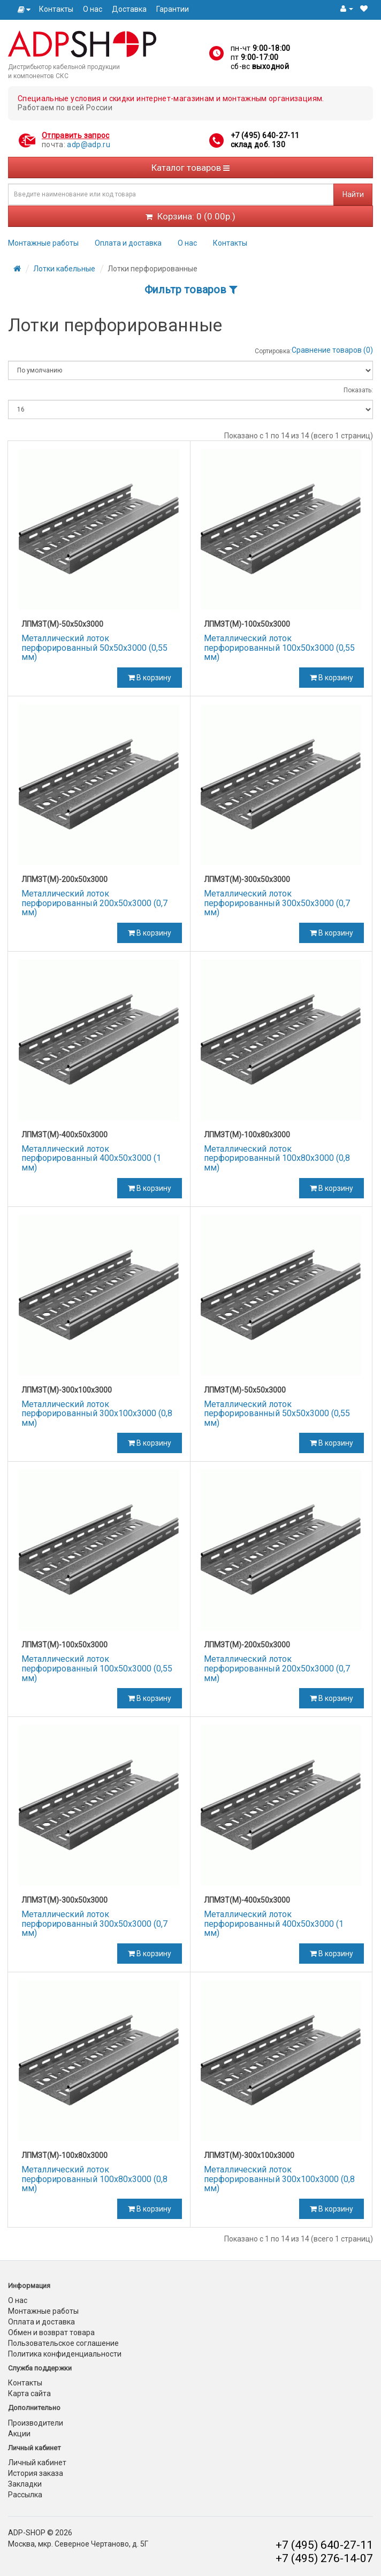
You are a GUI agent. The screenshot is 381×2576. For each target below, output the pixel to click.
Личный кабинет (37, 2462)
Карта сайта (29, 2393)
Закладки (25, 2484)
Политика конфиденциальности (64, 2354)
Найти (353, 194)
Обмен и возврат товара (51, 2332)
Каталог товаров (190, 167)
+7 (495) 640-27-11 (265, 135)
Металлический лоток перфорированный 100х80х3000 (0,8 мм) (277, 1158)
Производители (35, 2423)
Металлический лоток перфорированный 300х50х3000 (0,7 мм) (277, 902)
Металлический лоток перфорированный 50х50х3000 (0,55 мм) (94, 647)
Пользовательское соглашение (63, 2343)
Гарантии (172, 9)
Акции (19, 2433)
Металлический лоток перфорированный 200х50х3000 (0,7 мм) (94, 902)
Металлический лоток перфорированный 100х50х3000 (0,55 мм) (279, 647)
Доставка (129, 9)
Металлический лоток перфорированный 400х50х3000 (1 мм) (91, 1158)
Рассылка (25, 2494)
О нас (92, 9)
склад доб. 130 (258, 144)
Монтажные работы (43, 243)
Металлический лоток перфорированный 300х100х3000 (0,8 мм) (96, 1413)
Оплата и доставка (128, 243)
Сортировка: (273, 351)
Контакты (56, 9)
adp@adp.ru (88, 144)
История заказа (35, 2473)
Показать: (358, 390)
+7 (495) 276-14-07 (324, 2558)
